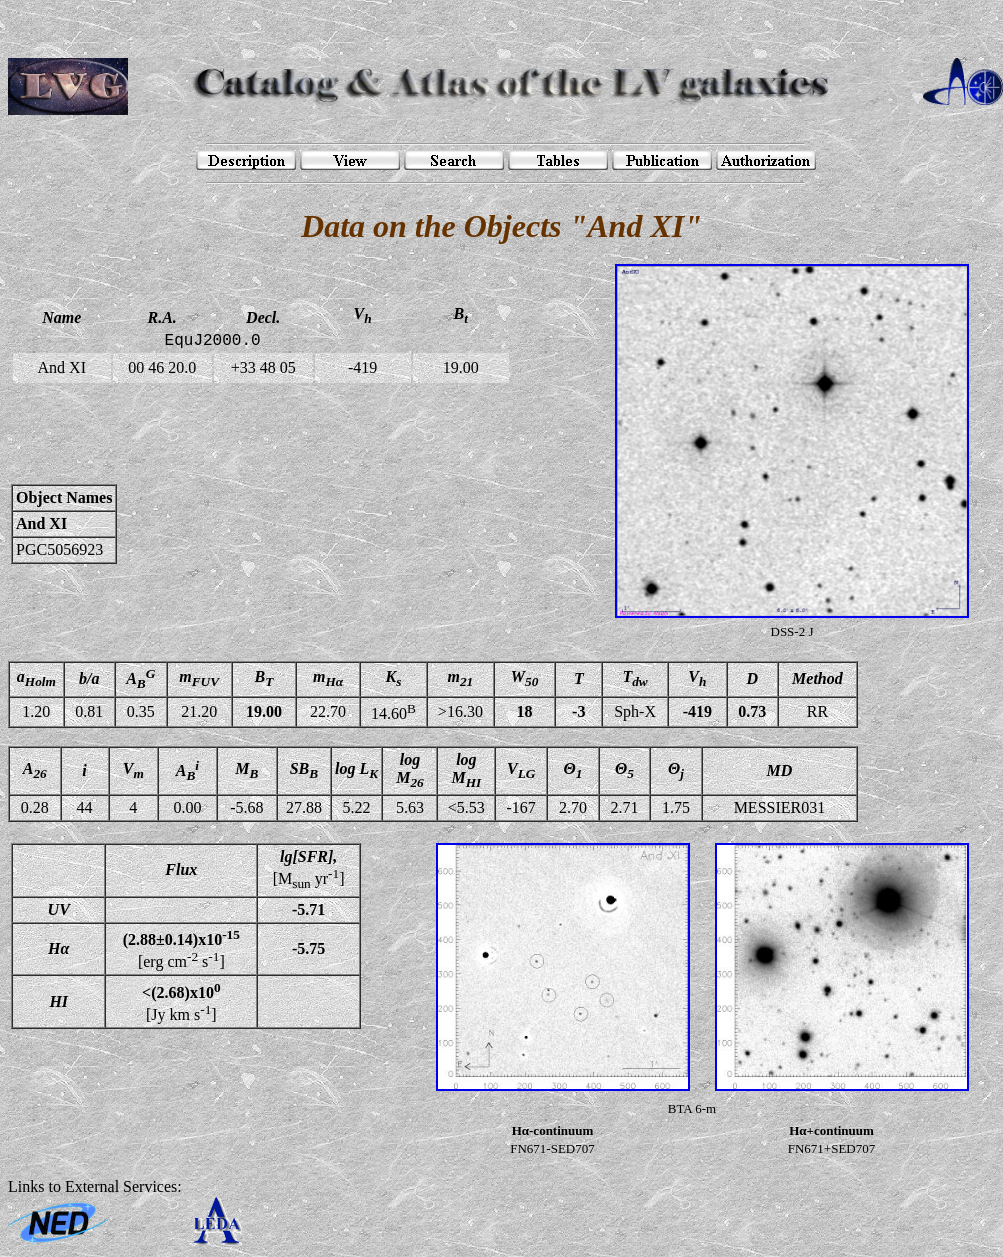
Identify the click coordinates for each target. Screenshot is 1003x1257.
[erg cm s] (181, 949)
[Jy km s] (181, 1001)
